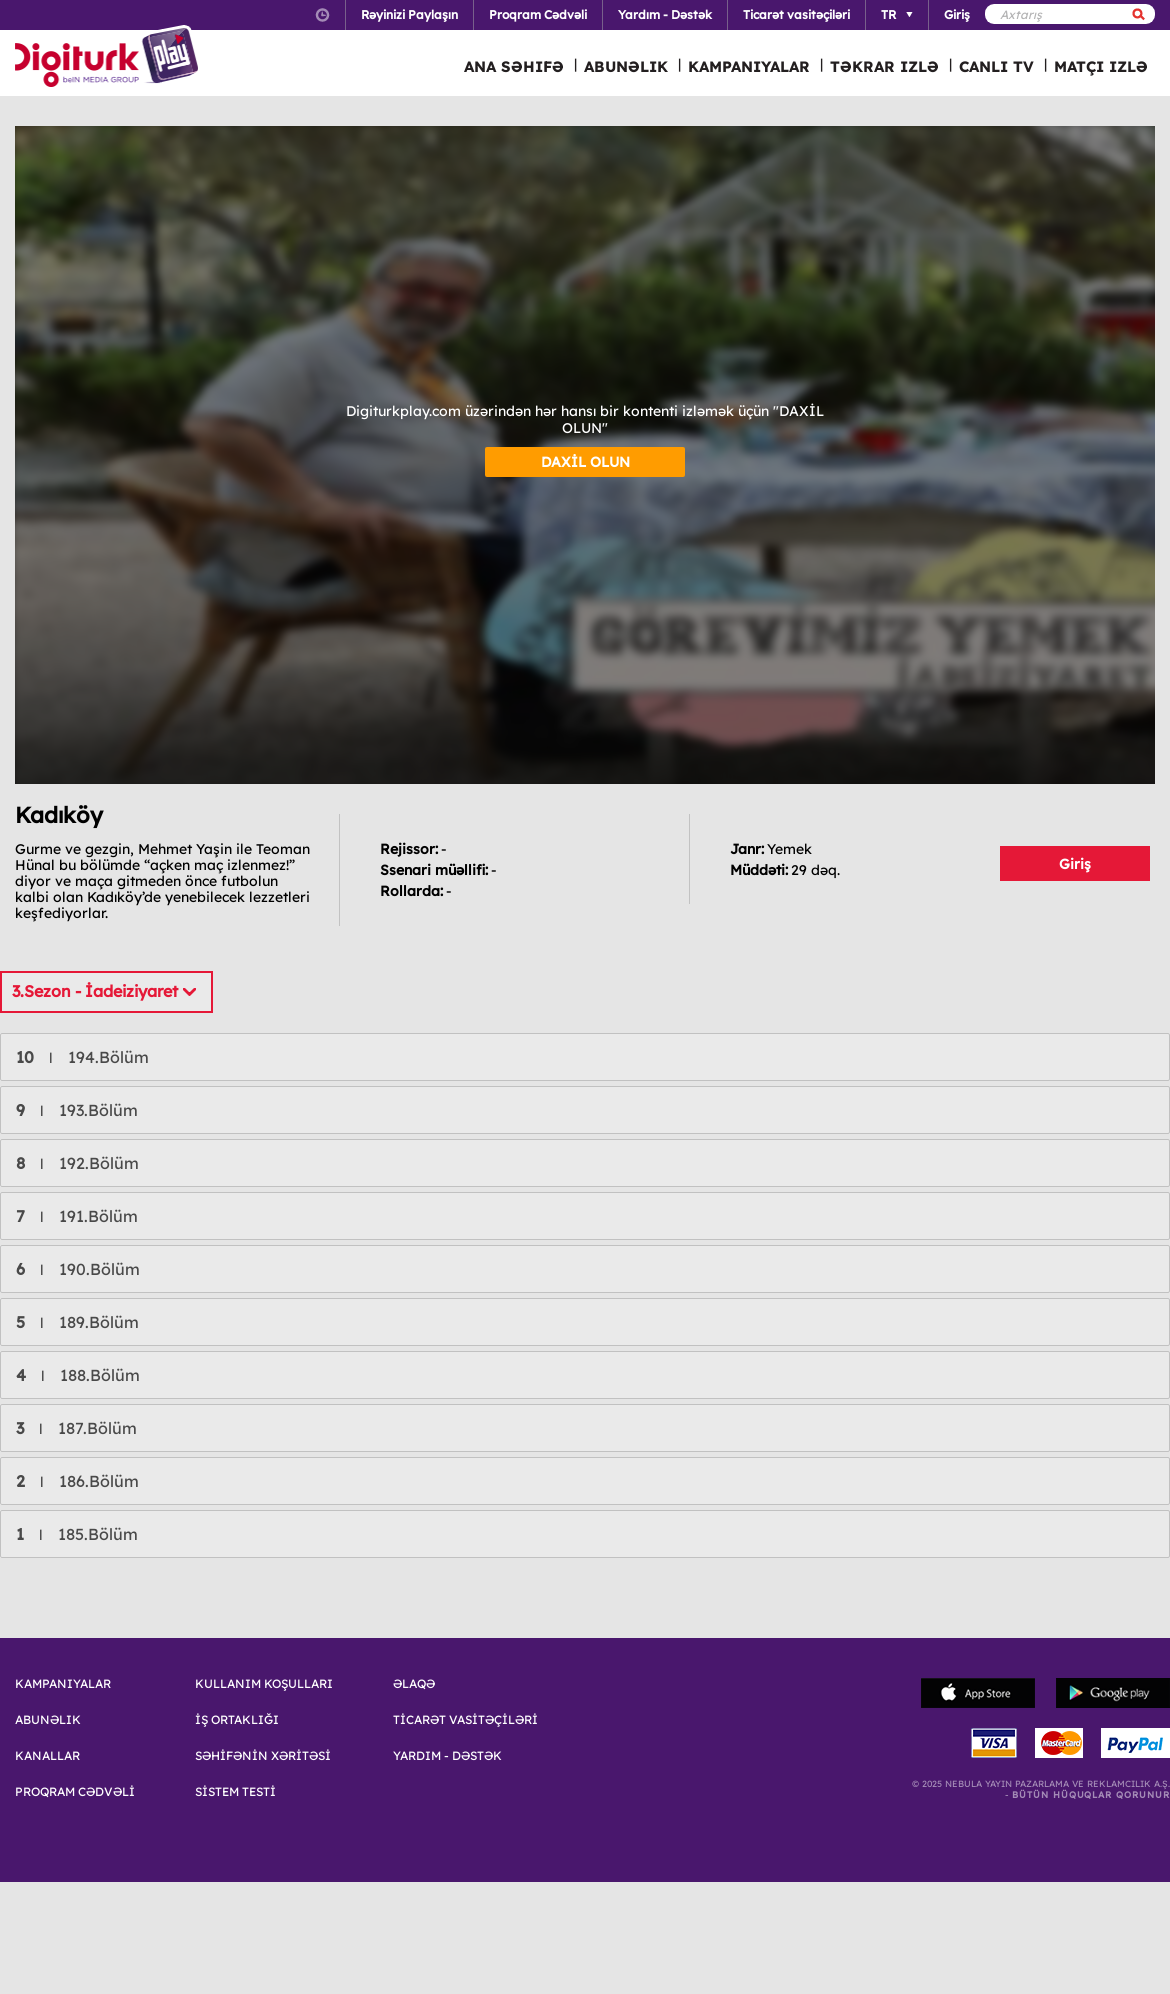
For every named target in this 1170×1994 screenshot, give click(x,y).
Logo (109, 58)
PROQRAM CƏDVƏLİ (75, 1792)
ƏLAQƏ (414, 1684)
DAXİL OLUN (585, 462)
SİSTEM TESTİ (235, 1792)
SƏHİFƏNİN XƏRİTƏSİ (263, 1756)
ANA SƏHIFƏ (514, 66)
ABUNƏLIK (626, 66)
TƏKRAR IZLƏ (884, 66)
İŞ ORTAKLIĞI (237, 1720)
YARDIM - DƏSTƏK (447, 1756)
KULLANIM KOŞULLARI (264, 1684)
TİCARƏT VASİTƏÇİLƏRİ (465, 1720)
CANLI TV (996, 66)
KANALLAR (47, 1756)
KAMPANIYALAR (749, 66)
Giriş (1075, 864)
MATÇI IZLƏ (1101, 66)
